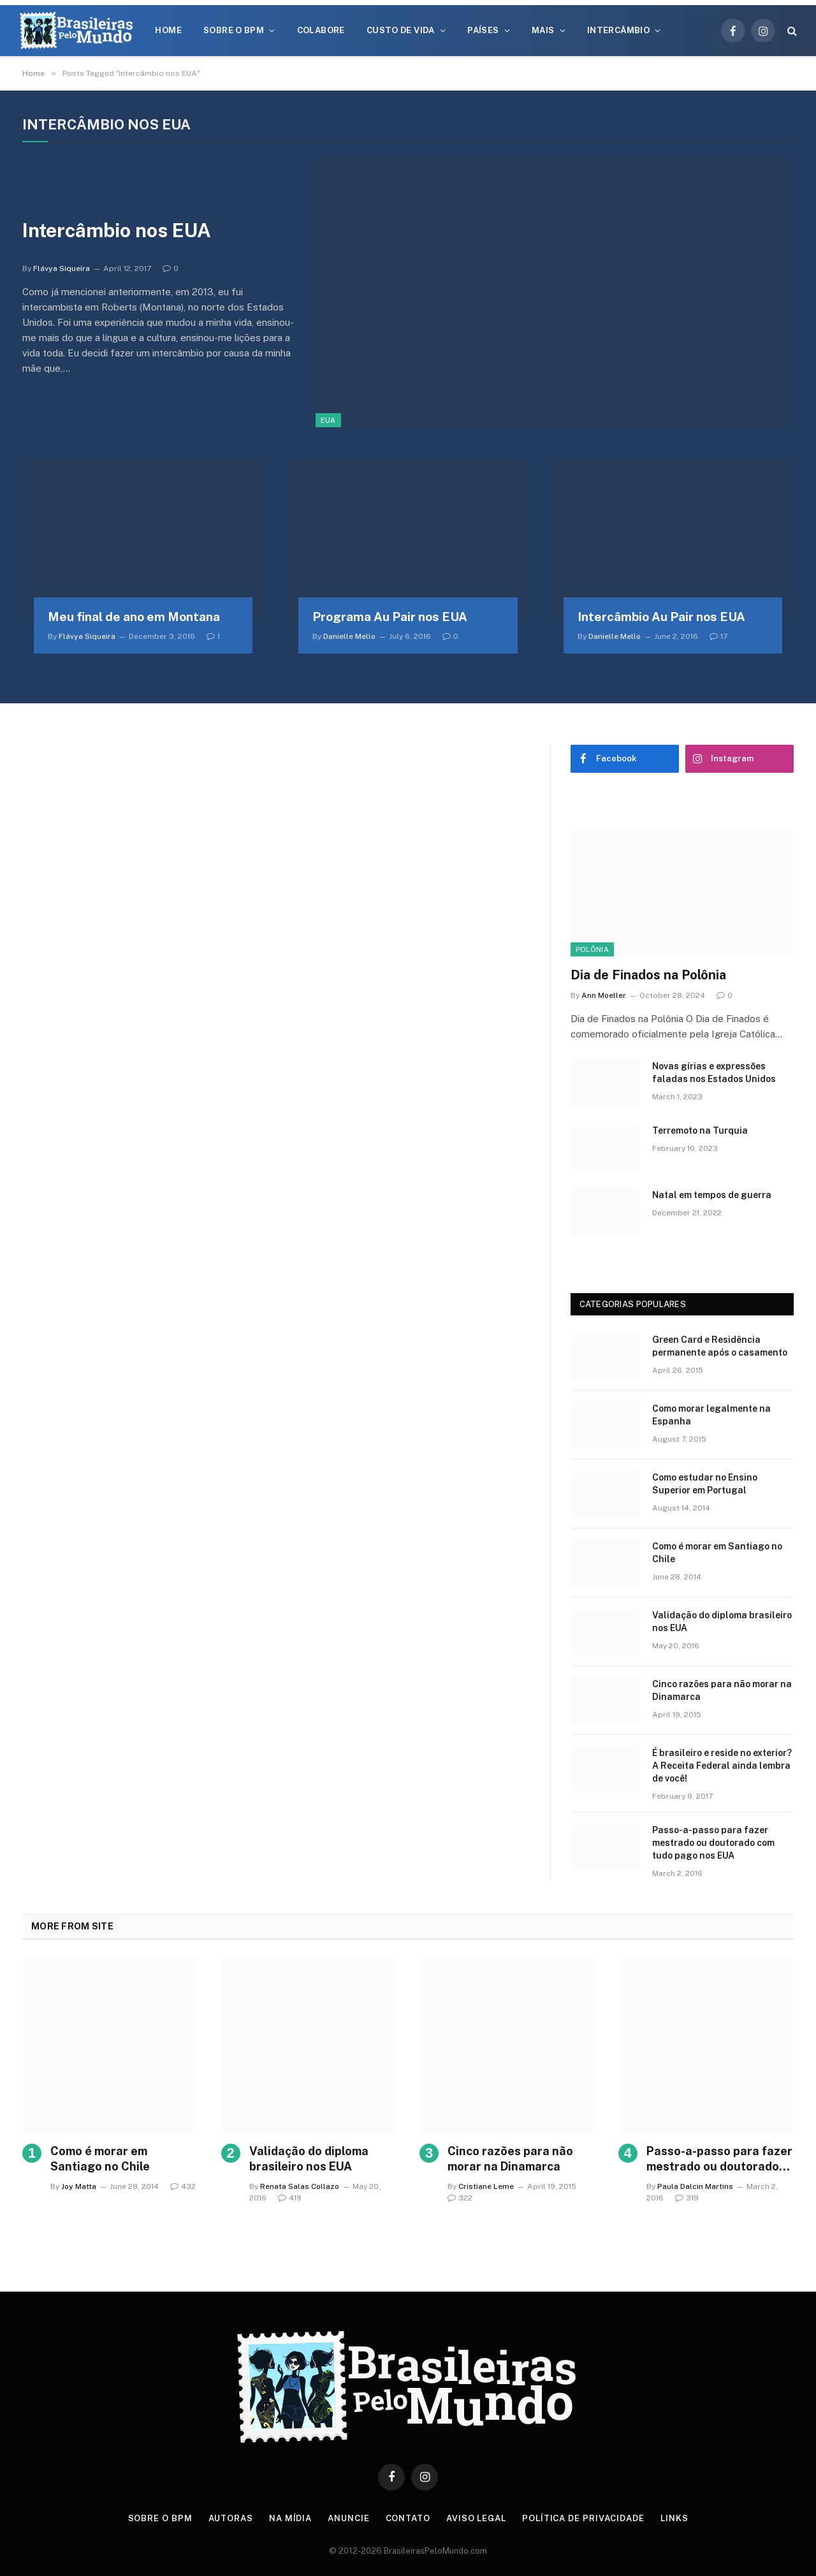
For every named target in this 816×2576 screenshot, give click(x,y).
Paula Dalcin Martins (695, 2186)
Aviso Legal (476, 2518)
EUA (328, 420)
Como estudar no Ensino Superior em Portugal (704, 1483)
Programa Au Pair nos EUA (389, 617)
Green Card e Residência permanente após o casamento (719, 1346)
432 (183, 2186)
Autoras (230, 2518)
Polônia (592, 949)
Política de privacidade (583, 2518)
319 (687, 2197)
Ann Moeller (603, 995)
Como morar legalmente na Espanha (711, 1414)
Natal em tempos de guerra (711, 1195)
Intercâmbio (618, 30)
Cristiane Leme (486, 2186)
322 (460, 2197)
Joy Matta (78, 2186)
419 (290, 2197)
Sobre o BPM (233, 30)
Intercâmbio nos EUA (116, 230)
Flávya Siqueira (61, 268)
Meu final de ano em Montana (134, 617)
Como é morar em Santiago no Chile (717, 1552)
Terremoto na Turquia (700, 1130)
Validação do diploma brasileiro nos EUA (722, 1621)
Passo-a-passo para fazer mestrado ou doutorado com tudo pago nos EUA (713, 1843)
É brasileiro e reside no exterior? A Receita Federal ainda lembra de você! (722, 1765)
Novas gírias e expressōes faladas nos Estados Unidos (714, 1072)
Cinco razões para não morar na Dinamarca (722, 1690)
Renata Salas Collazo (299, 2186)
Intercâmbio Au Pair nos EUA (661, 617)
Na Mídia (290, 2518)
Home (168, 30)
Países (483, 30)
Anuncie (348, 2518)
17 (718, 636)
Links (674, 2518)
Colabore (321, 30)
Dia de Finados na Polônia (648, 975)
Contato (408, 2518)
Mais (543, 30)
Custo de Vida (401, 30)
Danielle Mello (349, 636)
